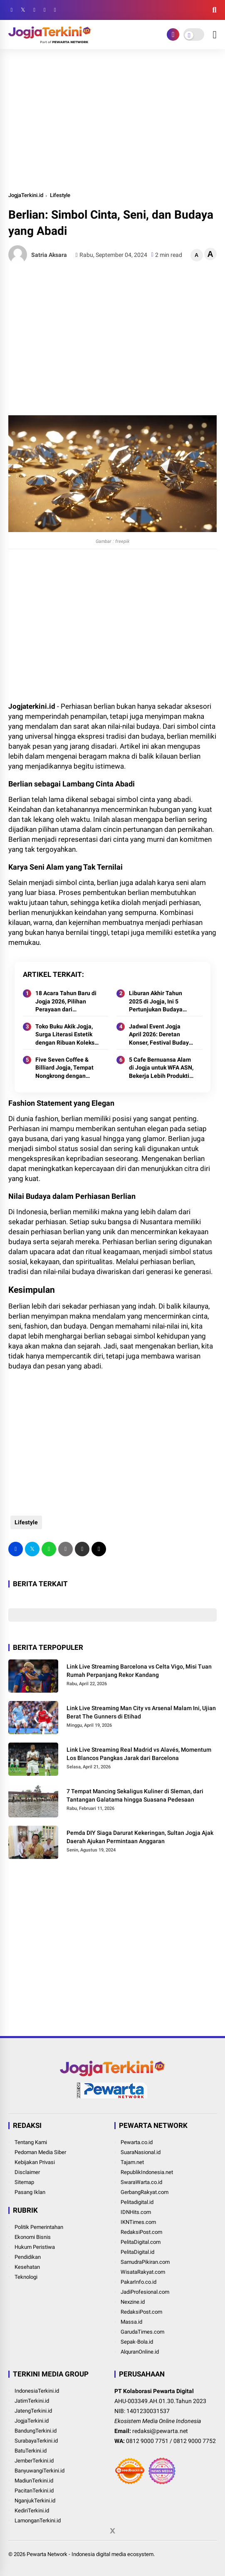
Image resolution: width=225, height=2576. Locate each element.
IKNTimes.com (138, 2222)
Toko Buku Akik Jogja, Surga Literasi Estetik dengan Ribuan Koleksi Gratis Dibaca (65, 1035)
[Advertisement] (112, 120)
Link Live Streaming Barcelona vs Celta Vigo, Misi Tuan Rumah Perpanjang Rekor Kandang (139, 1670)
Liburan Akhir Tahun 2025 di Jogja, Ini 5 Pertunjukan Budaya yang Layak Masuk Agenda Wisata (156, 1002)
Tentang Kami (31, 2142)
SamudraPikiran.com (145, 2262)
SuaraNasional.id (141, 2152)
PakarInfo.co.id (138, 2282)
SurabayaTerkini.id (36, 2441)
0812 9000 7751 (147, 2441)
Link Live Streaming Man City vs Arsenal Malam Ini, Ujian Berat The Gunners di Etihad (141, 1712)
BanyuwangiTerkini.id (39, 2471)
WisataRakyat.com (143, 2272)
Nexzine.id (133, 2302)
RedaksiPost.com (141, 2232)
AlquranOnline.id (140, 2352)
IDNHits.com (136, 2212)
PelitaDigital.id (137, 2252)
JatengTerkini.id (33, 2411)
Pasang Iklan (30, 2192)
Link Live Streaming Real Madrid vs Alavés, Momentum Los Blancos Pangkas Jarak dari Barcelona (139, 1753)
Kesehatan (27, 2267)
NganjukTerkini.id (35, 2500)
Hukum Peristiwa (35, 2247)
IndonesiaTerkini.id (37, 2391)
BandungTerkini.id (36, 2431)
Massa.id (131, 2322)
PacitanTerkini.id (34, 2490)
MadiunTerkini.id (34, 2480)
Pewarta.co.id (137, 2142)
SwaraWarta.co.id (141, 2182)
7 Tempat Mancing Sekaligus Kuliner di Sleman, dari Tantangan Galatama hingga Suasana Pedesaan (135, 1795)
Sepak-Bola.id (137, 2342)
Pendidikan (28, 2257)
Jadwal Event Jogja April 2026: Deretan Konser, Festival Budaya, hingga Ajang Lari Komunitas (161, 1035)
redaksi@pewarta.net (160, 2431)
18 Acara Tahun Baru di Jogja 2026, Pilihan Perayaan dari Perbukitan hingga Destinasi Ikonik (65, 1002)
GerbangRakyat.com (144, 2192)
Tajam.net (132, 2162)
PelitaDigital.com (141, 2242)
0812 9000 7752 (194, 2441)
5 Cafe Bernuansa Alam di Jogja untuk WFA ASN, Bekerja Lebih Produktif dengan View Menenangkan (161, 1068)
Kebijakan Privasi (35, 2162)
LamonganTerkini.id (38, 2520)
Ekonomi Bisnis (33, 2237)
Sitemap (24, 2182)
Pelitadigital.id (137, 2202)
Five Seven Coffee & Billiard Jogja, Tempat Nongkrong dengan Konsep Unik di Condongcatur (64, 1068)
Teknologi (26, 2277)
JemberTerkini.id (34, 2461)
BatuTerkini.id (31, 2451)
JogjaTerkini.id (25, 195)
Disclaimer (27, 2172)
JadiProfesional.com (145, 2292)
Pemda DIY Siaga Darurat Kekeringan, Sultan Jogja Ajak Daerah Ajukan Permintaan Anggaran (140, 1836)
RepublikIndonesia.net (147, 2172)
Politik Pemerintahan (39, 2227)
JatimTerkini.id (32, 2401)
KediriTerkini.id (32, 2510)
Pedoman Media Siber (40, 2152)
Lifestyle (60, 195)
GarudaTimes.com (142, 2332)
